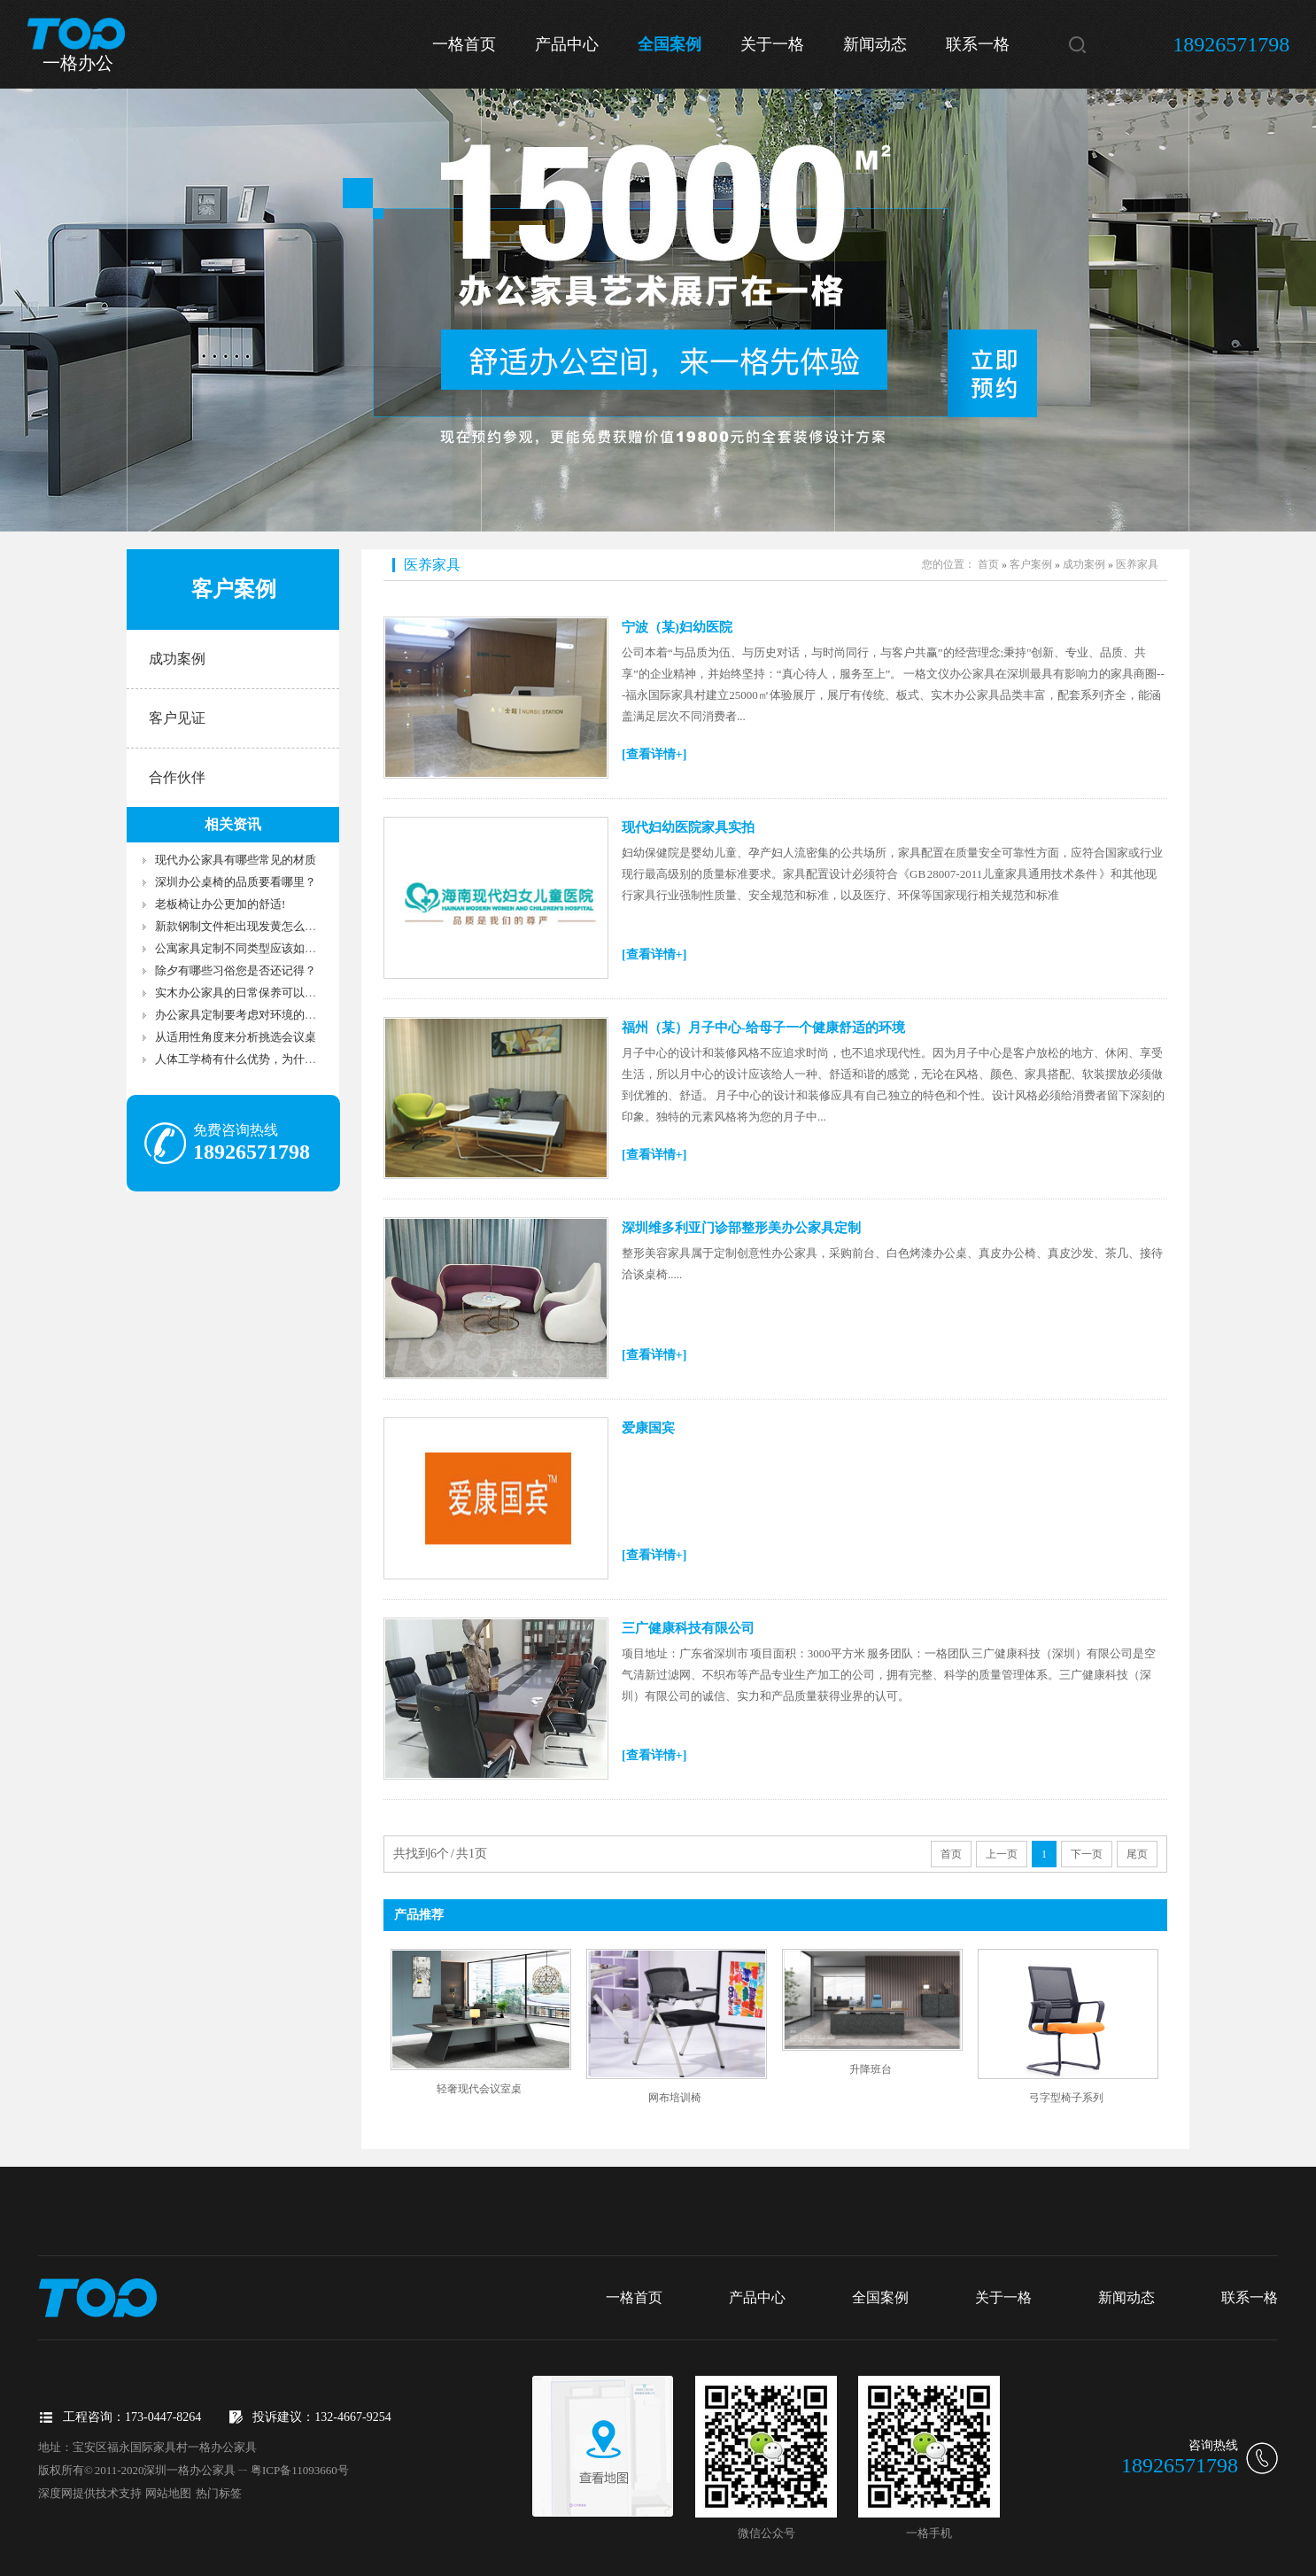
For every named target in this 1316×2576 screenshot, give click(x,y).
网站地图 (168, 2493)
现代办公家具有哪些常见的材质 (235, 859)
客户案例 (1031, 564)
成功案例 (177, 658)
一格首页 (464, 44)
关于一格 (772, 44)
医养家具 (432, 564)
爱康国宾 (648, 1428)
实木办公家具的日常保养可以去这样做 (253, 992)
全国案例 (669, 44)
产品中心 (567, 44)
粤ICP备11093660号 (300, 2470)
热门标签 (219, 2493)
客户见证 (177, 717)
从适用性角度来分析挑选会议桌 (235, 1037)
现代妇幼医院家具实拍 (688, 827)
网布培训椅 (674, 2097)
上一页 (1002, 1854)
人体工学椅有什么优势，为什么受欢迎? (255, 1059)
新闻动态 (875, 44)
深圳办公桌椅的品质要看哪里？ (235, 881)
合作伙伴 (177, 777)
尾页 (1137, 1854)
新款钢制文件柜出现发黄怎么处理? (244, 926)
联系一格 (978, 44)
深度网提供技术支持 (90, 2493)
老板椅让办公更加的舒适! (220, 904)
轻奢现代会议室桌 (479, 2089)
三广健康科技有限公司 (688, 1628)
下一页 (1087, 1854)
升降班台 (870, 2069)
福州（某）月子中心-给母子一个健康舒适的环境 (763, 1027)
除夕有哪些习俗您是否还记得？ (235, 970)
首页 (988, 564)
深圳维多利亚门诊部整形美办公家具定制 (741, 1228)
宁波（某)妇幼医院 (677, 627)
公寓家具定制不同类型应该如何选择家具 (258, 948)
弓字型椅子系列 (1066, 2097)
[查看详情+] (654, 754)
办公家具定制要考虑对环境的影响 (241, 1014)
